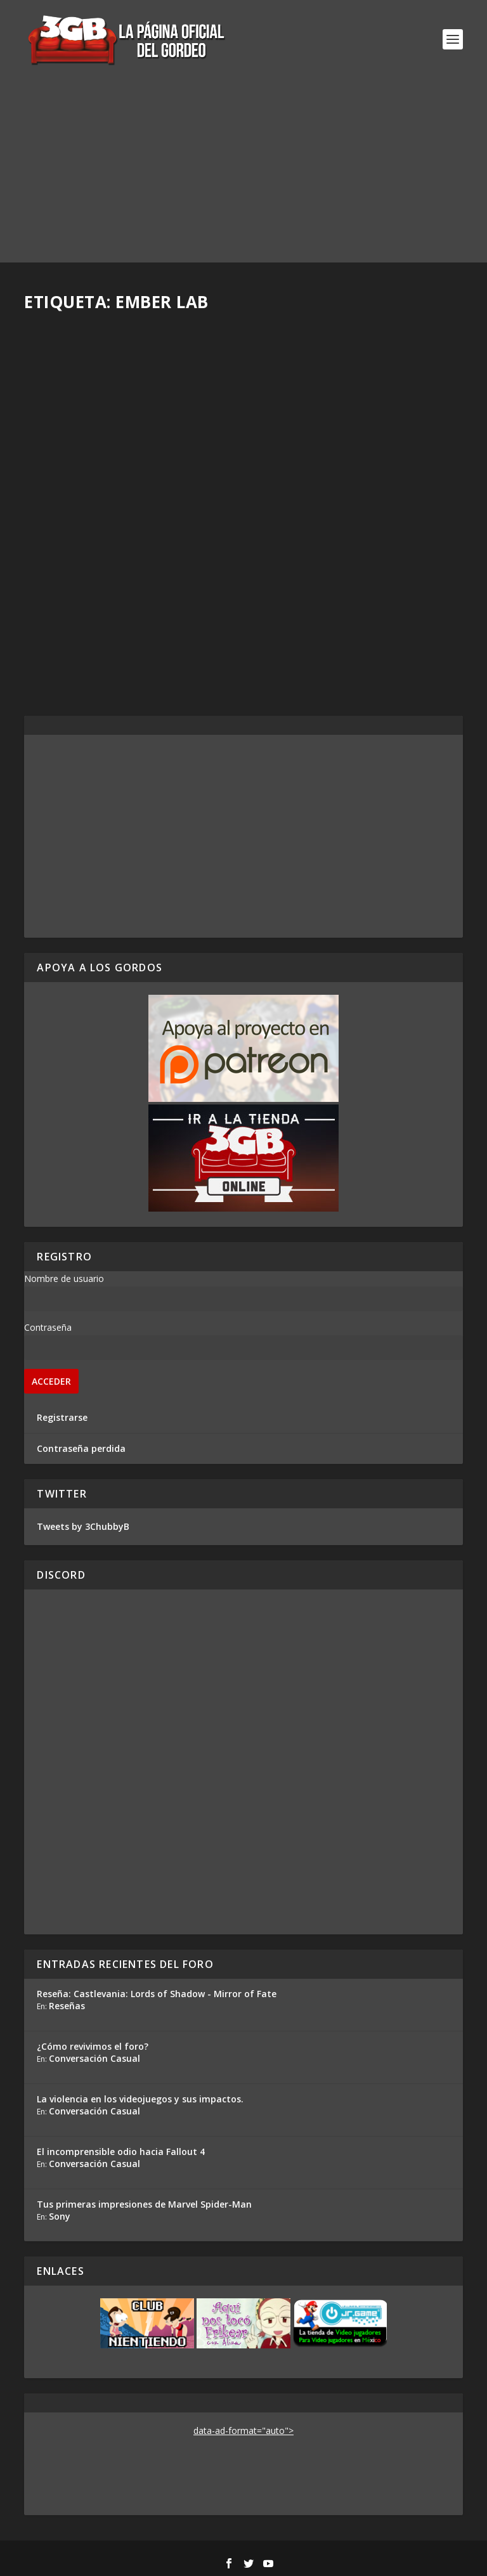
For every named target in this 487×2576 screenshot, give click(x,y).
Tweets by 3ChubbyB (83, 1526)
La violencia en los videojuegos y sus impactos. (140, 2099)
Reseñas (67, 2006)
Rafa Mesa (69, 605)
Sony (59, 2216)
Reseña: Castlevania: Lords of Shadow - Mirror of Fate (156, 1994)
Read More (71, 658)
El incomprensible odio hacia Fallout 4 (121, 2152)
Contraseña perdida (81, 1448)
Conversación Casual (94, 2058)
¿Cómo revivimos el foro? (92, 2046)
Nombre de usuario (64, 1278)
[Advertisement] (243, 173)
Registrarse (62, 1417)
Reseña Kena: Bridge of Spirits (123, 586)
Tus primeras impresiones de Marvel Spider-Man (144, 2204)
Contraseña (48, 1327)
